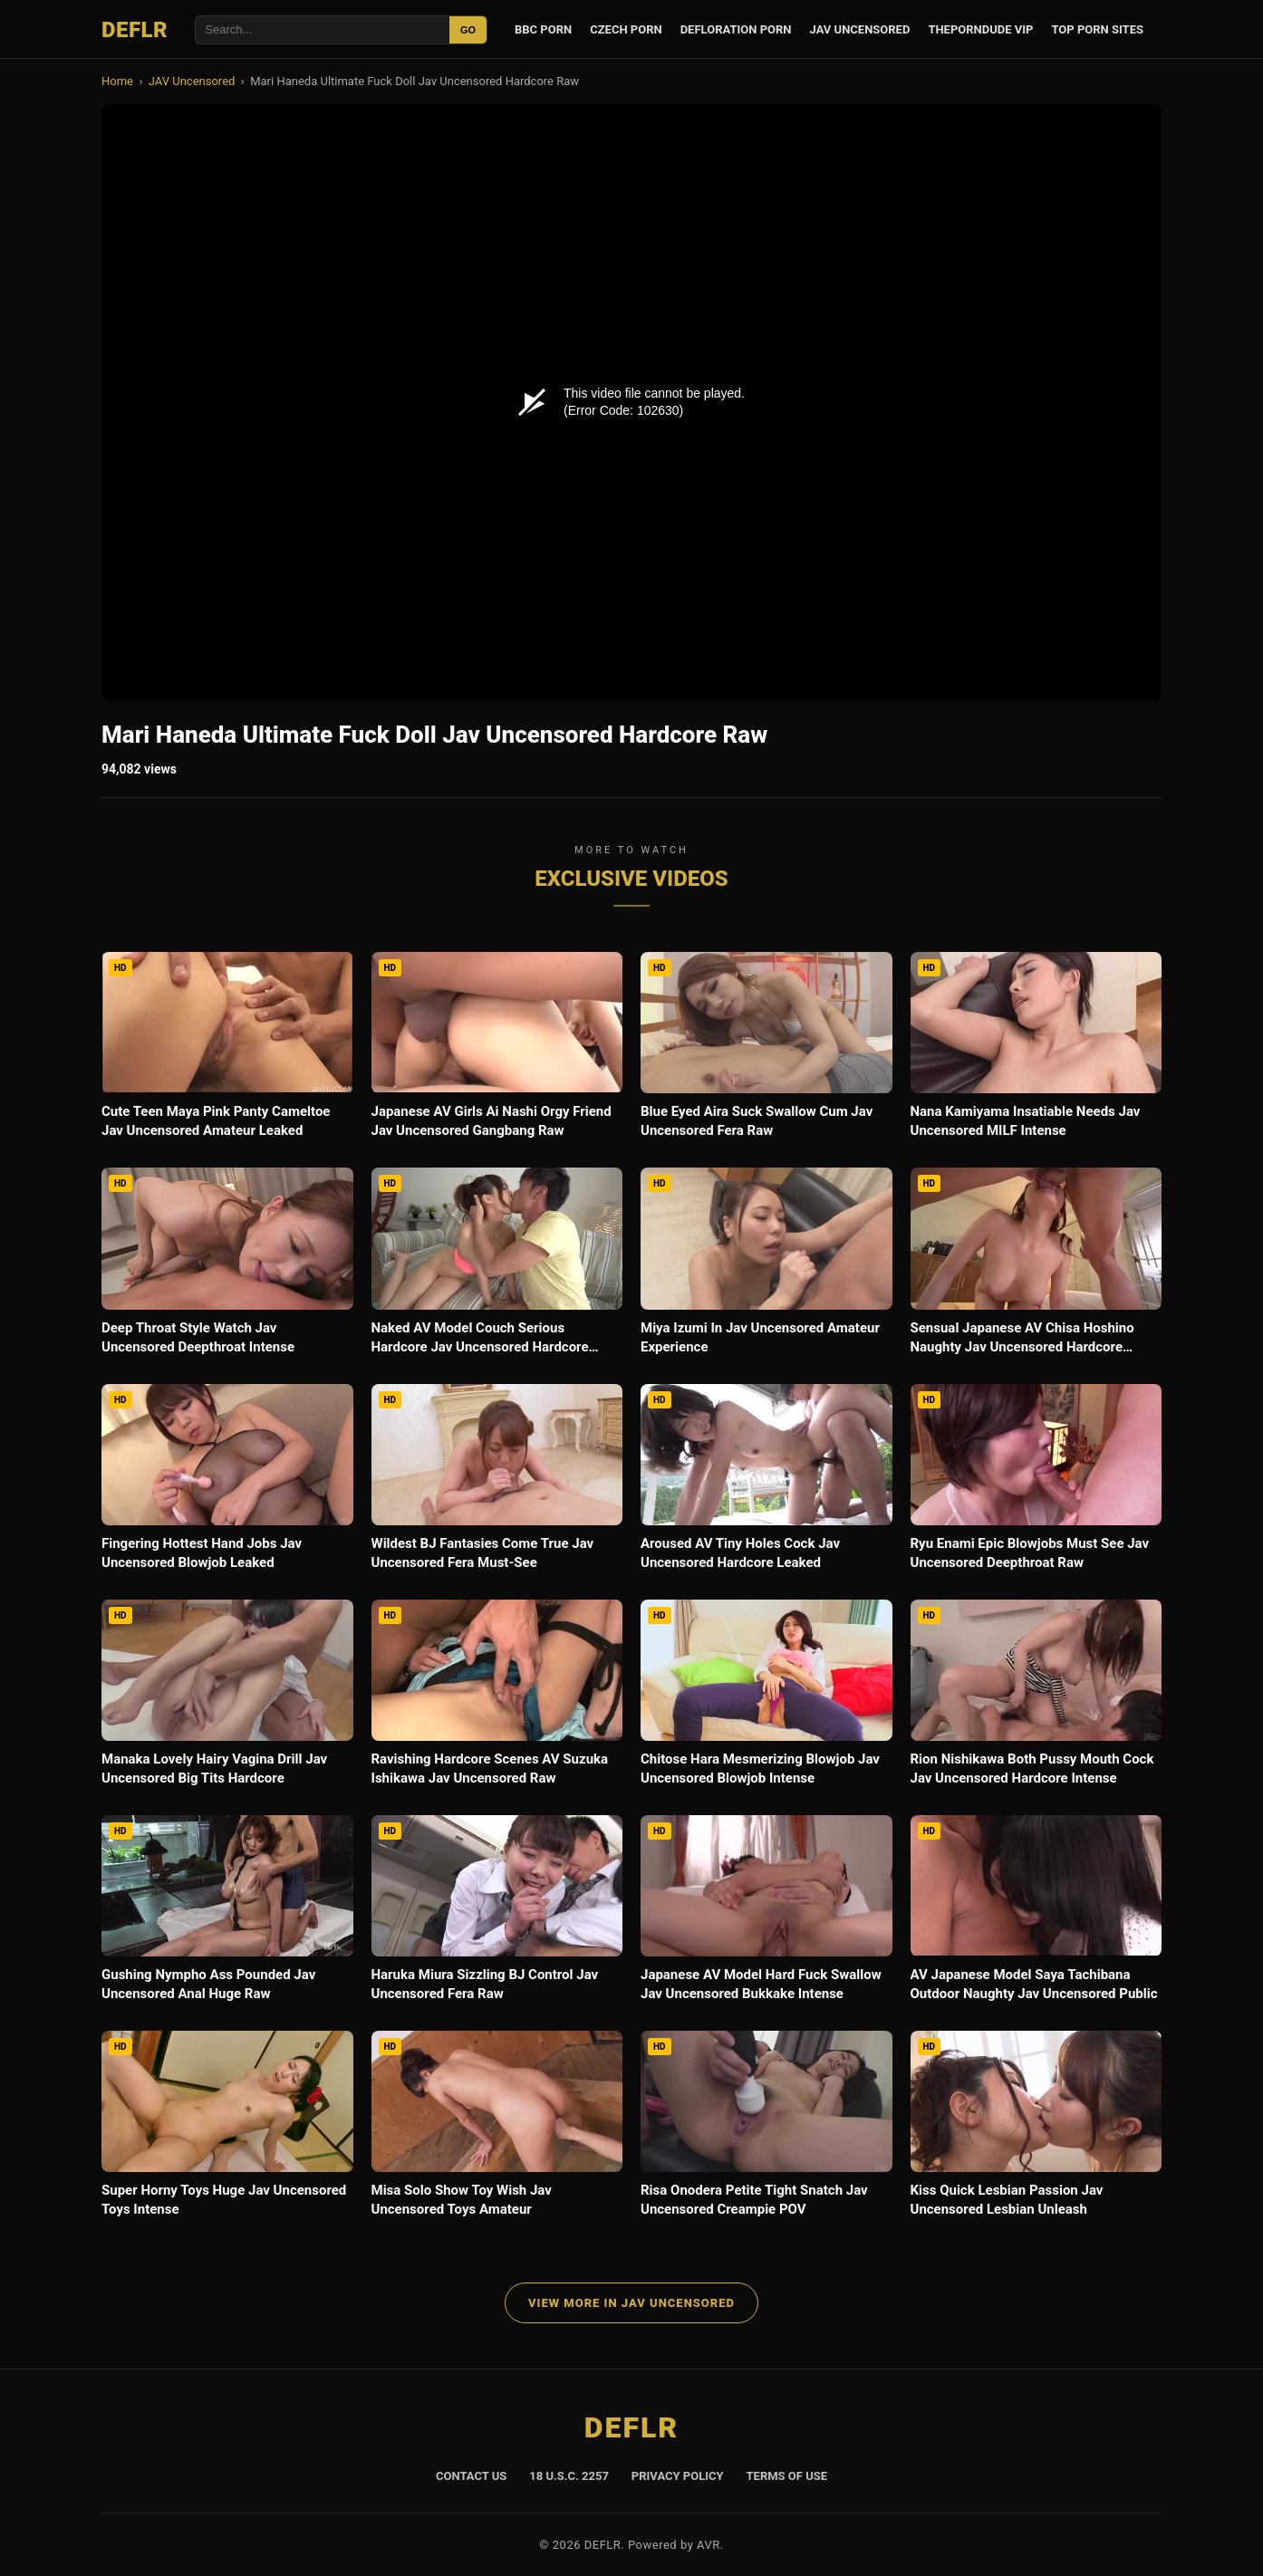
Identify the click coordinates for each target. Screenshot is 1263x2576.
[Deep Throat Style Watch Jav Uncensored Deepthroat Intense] (227, 1266)
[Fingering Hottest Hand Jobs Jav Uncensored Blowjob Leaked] (227, 1482)
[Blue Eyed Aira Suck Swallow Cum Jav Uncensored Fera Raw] (766, 1050)
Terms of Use (787, 2476)
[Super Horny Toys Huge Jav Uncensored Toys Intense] (227, 2129)
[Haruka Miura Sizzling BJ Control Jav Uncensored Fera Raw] (497, 1914)
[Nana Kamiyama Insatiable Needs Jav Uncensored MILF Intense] (1036, 1050)
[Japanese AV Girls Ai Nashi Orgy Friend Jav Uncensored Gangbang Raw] (497, 1050)
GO (468, 29)
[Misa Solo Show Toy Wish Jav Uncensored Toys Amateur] (497, 2129)
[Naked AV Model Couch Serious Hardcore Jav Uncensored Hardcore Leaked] (497, 1266)
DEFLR (134, 30)
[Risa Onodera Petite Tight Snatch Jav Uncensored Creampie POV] (766, 2129)
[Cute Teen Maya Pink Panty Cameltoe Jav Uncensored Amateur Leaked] (227, 1050)
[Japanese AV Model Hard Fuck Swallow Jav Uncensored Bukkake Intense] (766, 1914)
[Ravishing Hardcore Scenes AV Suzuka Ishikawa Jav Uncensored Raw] (497, 1698)
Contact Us (471, 2476)
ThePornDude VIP (980, 29)
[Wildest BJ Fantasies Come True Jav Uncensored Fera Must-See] (497, 1482)
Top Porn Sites (1097, 29)
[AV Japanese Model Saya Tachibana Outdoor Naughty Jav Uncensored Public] (1036, 1914)
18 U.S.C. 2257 (569, 2476)
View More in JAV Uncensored (631, 2303)
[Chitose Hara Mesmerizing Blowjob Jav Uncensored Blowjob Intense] (766, 1698)
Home (117, 81)
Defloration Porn (736, 29)
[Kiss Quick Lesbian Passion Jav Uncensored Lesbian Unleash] (1036, 2129)
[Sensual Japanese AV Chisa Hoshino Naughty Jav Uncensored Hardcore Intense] (1036, 1266)
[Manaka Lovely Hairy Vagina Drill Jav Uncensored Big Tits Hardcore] (227, 1698)
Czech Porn (625, 29)
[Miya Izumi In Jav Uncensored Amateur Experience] (766, 1266)
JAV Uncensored (860, 29)
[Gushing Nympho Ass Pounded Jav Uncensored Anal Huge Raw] (227, 1914)
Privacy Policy (678, 2476)
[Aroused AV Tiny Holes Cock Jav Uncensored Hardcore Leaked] (766, 1482)
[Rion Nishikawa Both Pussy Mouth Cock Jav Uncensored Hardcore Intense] (1036, 1698)
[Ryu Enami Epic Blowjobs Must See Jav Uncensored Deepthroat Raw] (1036, 1482)
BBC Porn (543, 29)
